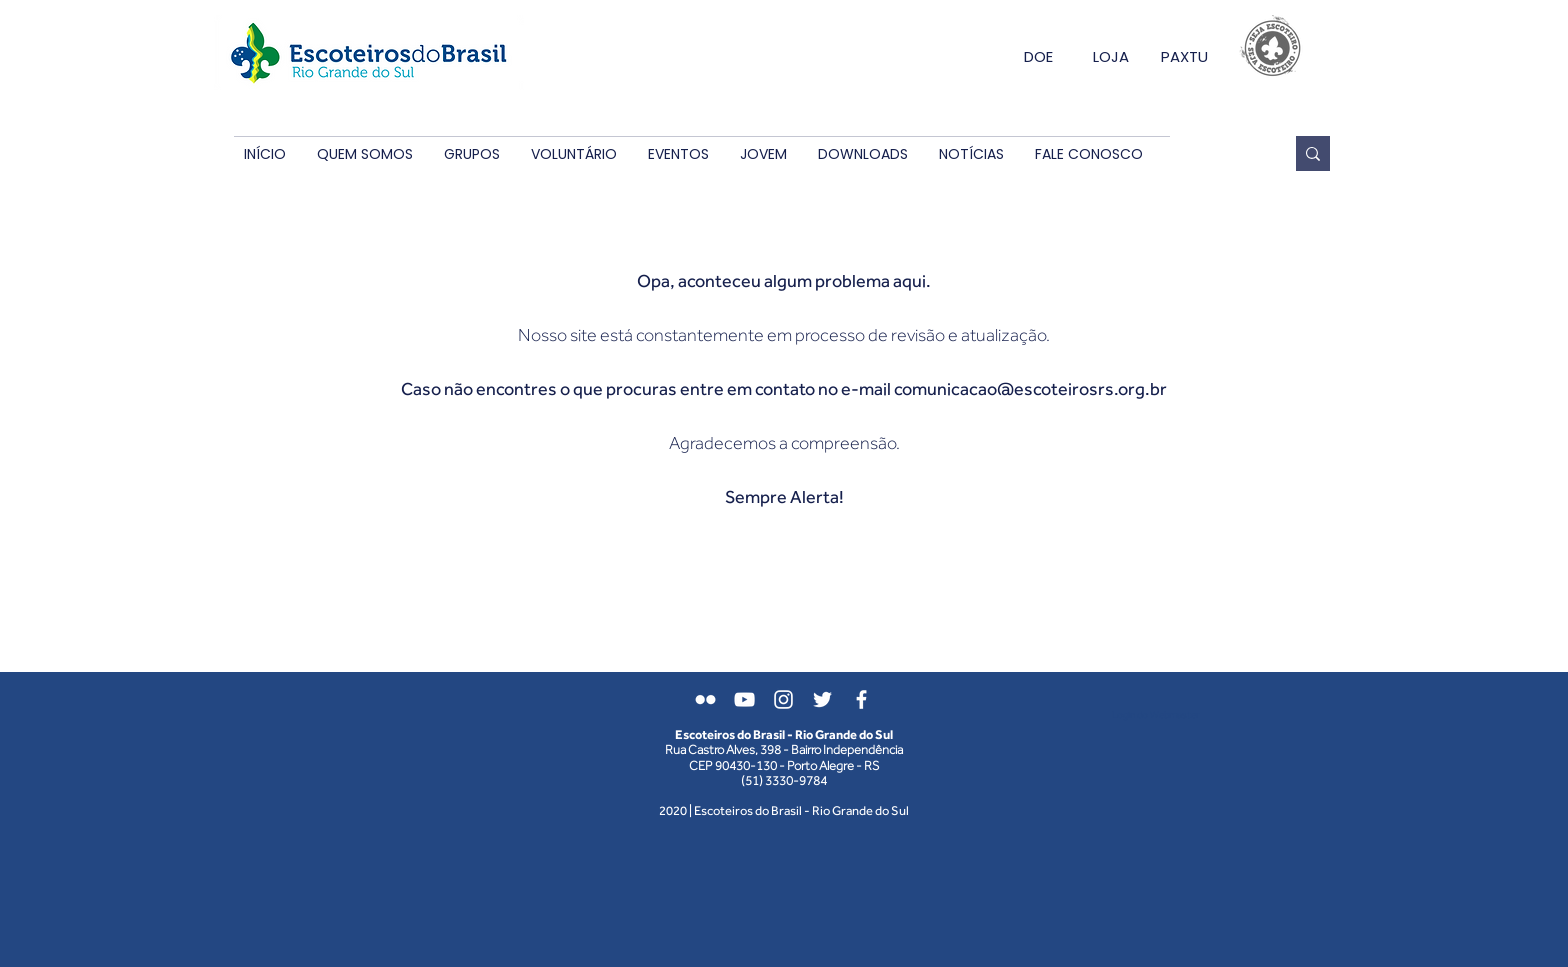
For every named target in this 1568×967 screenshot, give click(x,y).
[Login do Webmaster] (1155, 714)
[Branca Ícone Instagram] (783, 699)
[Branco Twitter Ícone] (822, 699)
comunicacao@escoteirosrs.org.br (1030, 388)
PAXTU (1184, 56)
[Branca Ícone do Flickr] (705, 699)
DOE (1038, 56)
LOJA (1111, 56)
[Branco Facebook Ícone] (861, 699)
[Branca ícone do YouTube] (744, 699)
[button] (364, 154)
